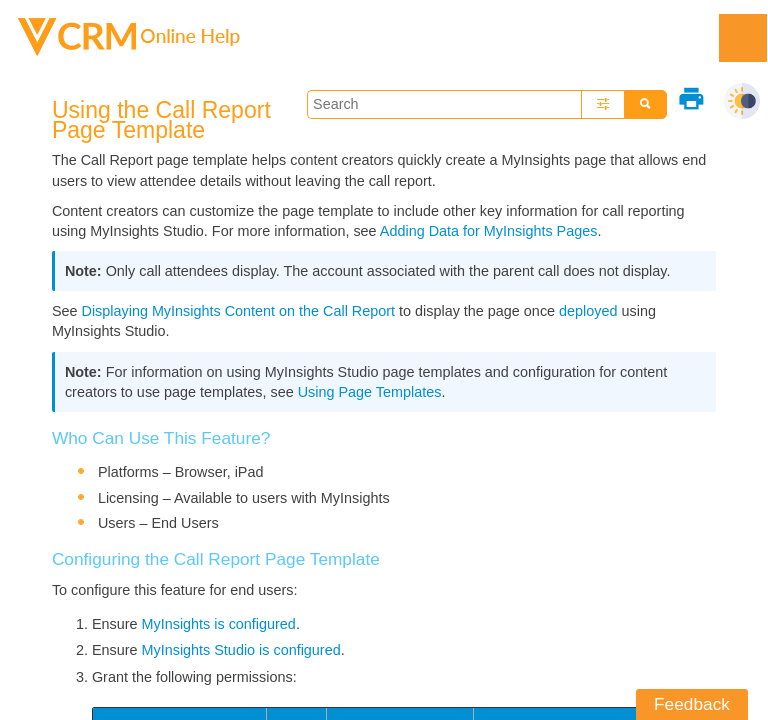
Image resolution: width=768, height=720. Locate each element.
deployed (588, 311)
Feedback (692, 704)
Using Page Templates (370, 392)
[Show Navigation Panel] (743, 38)
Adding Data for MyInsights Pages (489, 231)
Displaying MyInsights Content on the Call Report (239, 311)
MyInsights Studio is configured (241, 650)
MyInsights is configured (219, 624)
